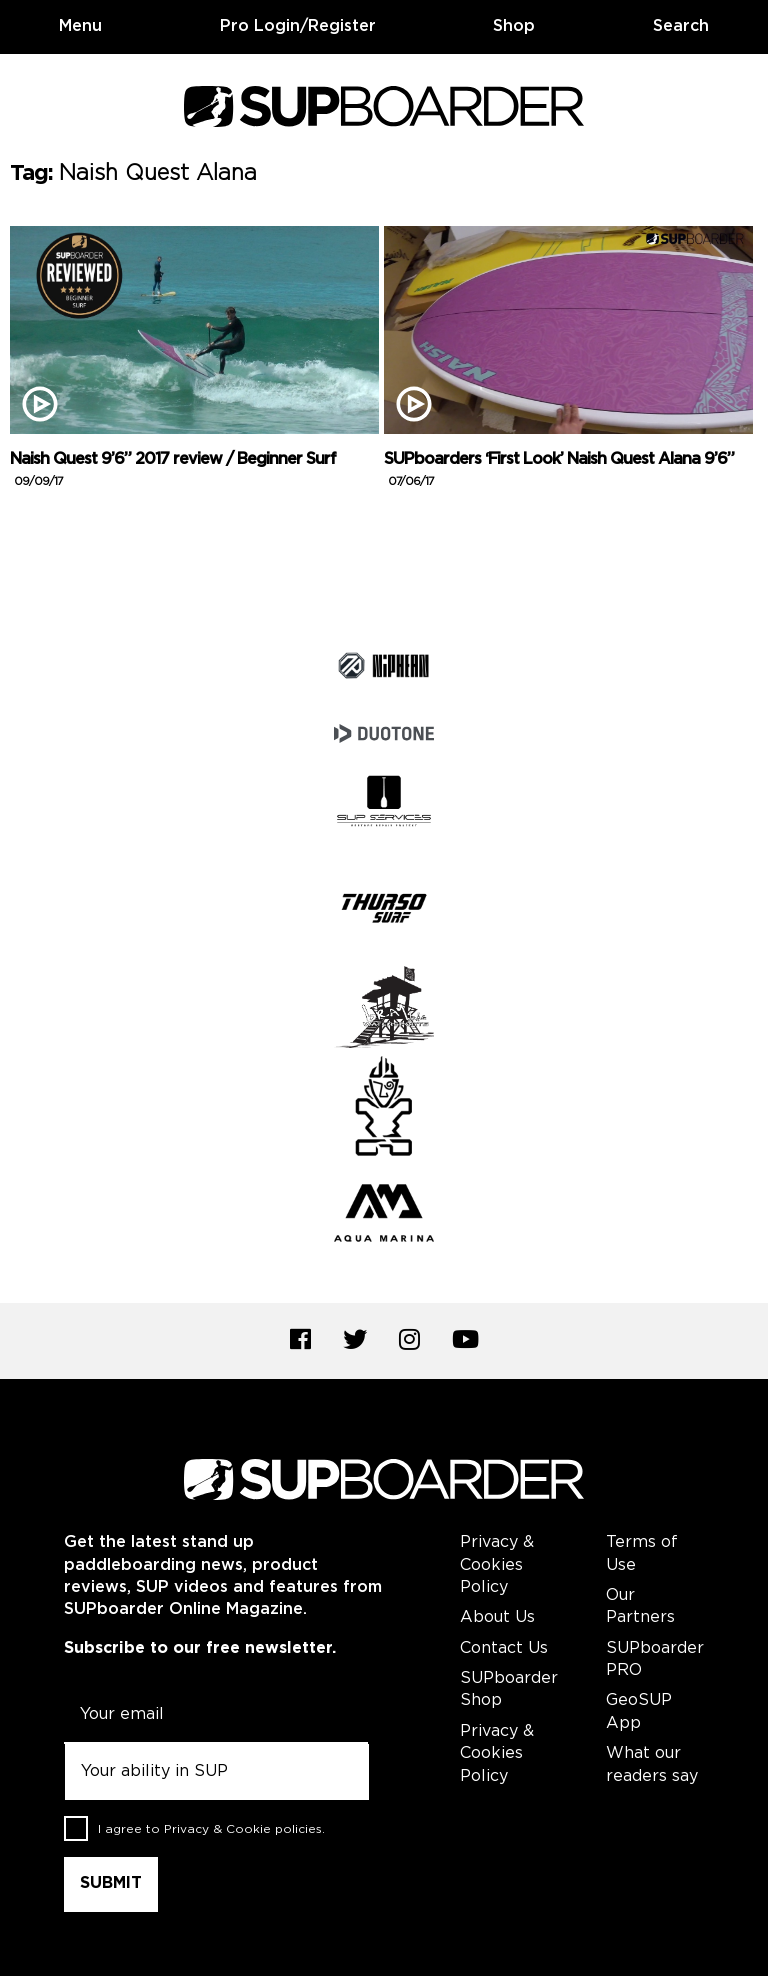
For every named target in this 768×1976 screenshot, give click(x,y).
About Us (497, 1617)
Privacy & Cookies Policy (497, 1565)
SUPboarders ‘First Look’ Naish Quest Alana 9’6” (559, 470)
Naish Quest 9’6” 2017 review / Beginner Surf (173, 470)
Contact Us (504, 1648)
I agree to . (211, 1829)
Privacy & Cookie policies (243, 1829)
